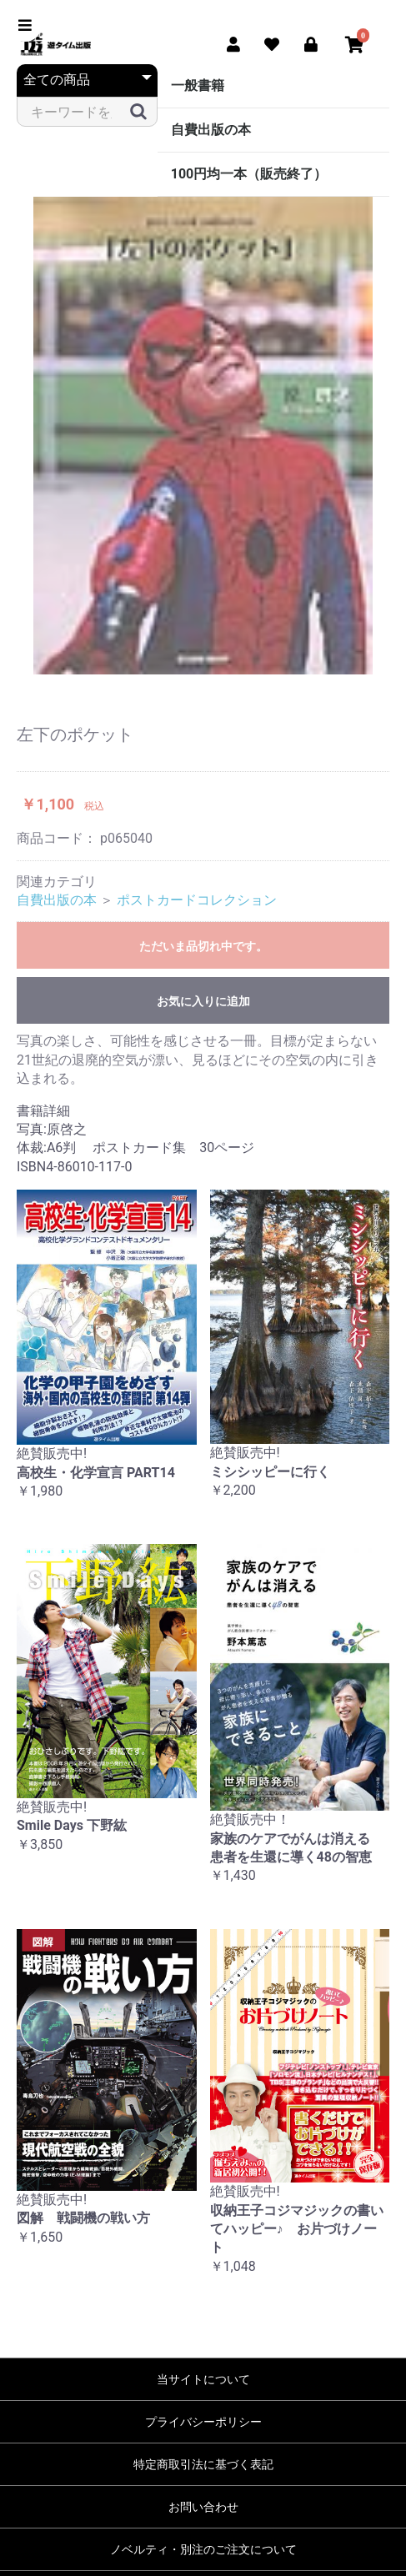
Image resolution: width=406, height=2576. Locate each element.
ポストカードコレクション (197, 900)
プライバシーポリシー (203, 2421)
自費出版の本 (211, 130)
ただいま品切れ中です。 (203, 946)
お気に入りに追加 (203, 1001)
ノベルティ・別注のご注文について (203, 2549)
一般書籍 (197, 85)
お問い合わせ (203, 2506)
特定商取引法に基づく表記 (203, 2464)
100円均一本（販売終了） (249, 174)
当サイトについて (203, 2379)
